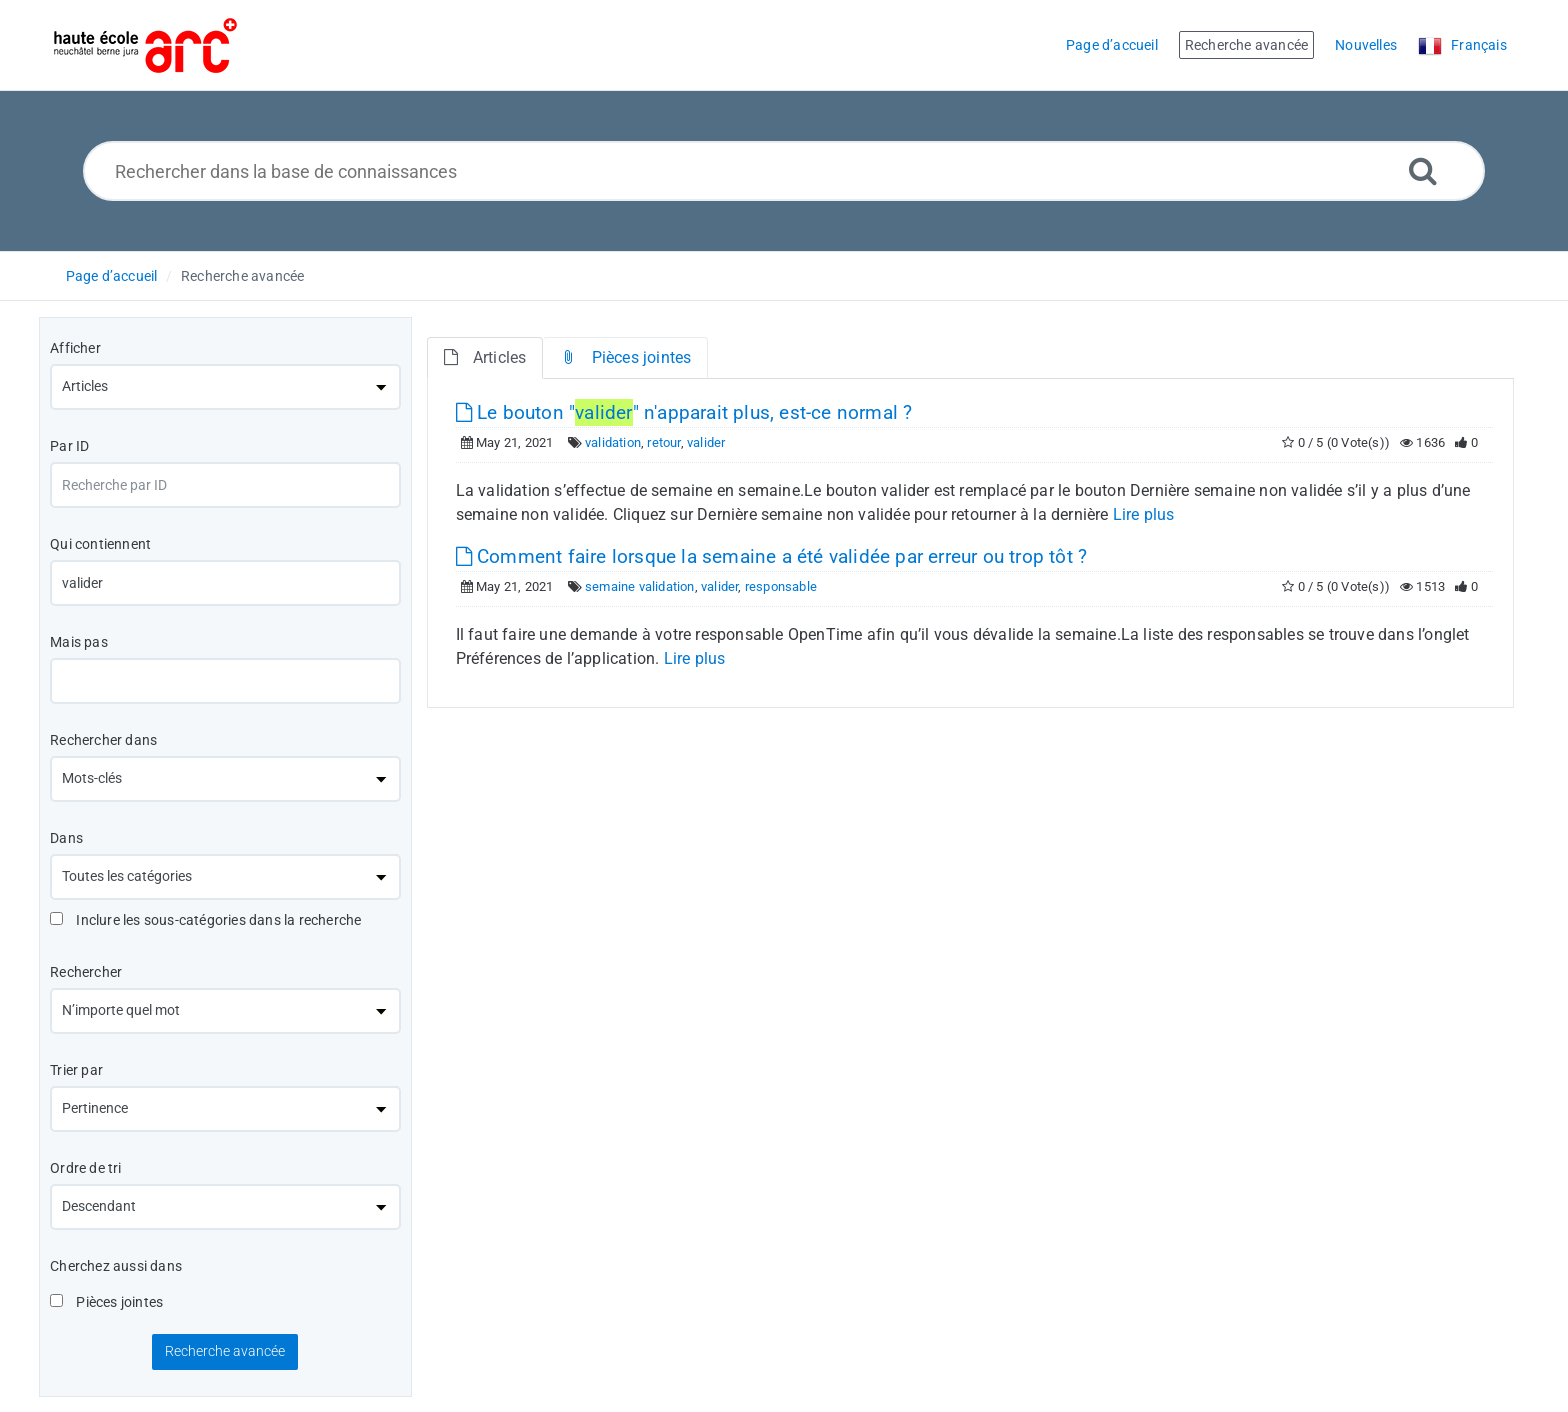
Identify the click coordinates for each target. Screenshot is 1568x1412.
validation (613, 442)
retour (663, 442)
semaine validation (640, 586)
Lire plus (1144, 514)
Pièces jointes (106, 1302)
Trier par (76, 1070)
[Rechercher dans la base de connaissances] (784, 171)
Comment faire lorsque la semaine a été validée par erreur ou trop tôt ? (772, 556)
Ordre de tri (85, 1168)
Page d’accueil (112, 276)
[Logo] (145, 45)
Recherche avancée (242, 276)
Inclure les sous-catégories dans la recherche (205, 920)
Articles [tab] (485, 357)
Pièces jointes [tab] (625, 357)
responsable (781, 586)
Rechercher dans (103, 740)
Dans (66, 838)
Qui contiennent (100, 544)
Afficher (75, 348)
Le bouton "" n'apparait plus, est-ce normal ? (684, 412)
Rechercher (86, 972)
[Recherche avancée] (1423, 170)
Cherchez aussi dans (116, 1266)
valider (706, 442)
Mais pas (79, 642)
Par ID (69, 446)
